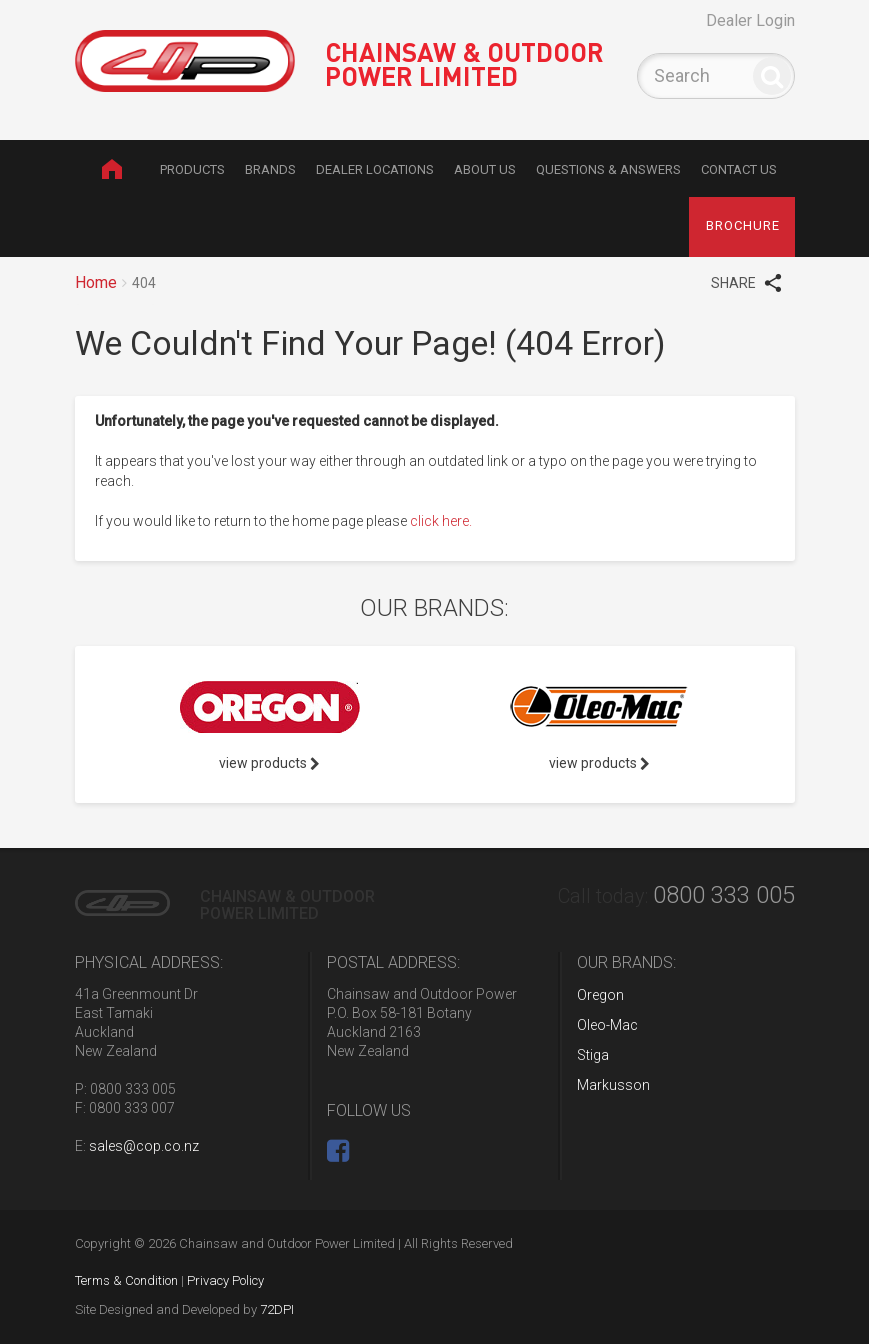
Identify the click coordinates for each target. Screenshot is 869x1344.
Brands (270, 169)
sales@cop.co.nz (144, 1146)
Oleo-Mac (607, 1025)
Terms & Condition (126, 1280)
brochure (743, 225)
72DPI (277, 1309)
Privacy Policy (225, 1280)
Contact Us (739, 169)
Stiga (593, 1055)
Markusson (613, 1085)
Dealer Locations (375, 169)
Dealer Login (750, 20)
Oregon (600, 995)
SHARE (746, 282)
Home (112, 168)
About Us (485, 169)
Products (192, 169)
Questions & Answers (608, 169)
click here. (441, 521)
